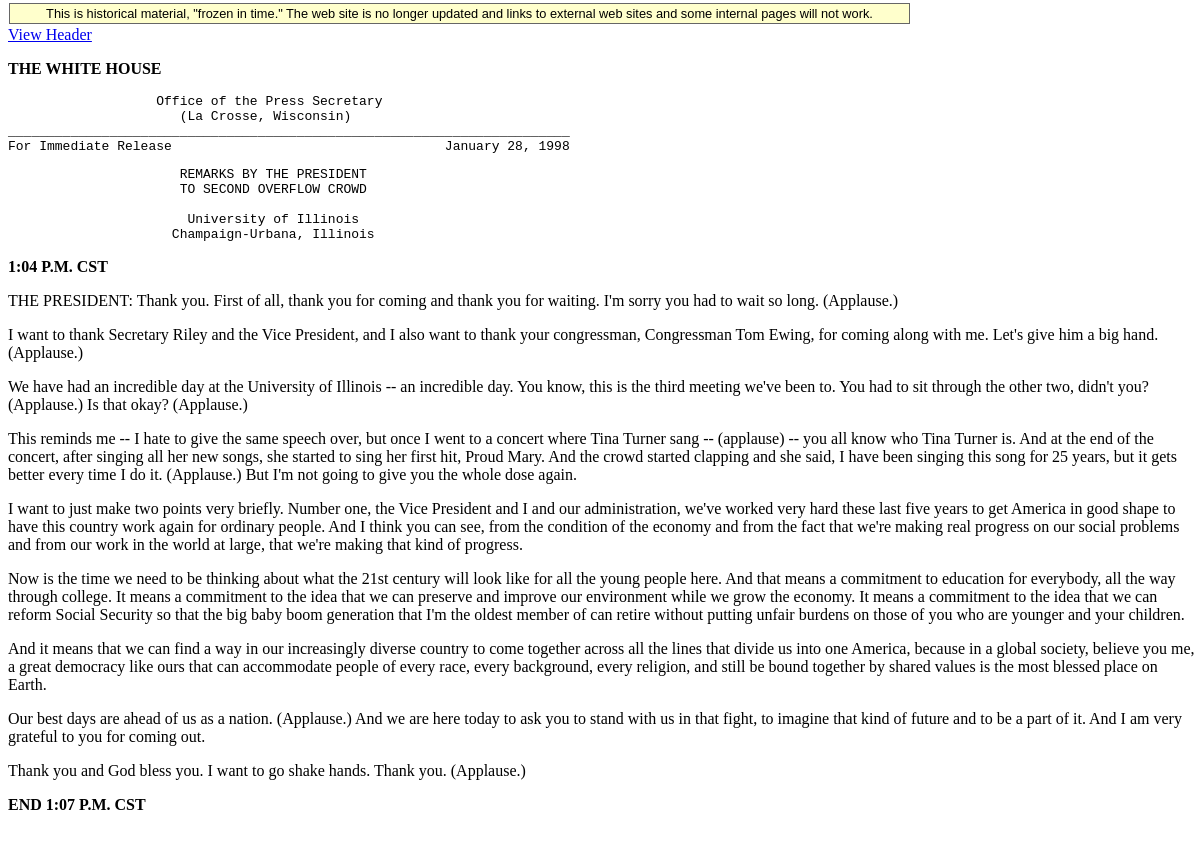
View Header (50, 34)
